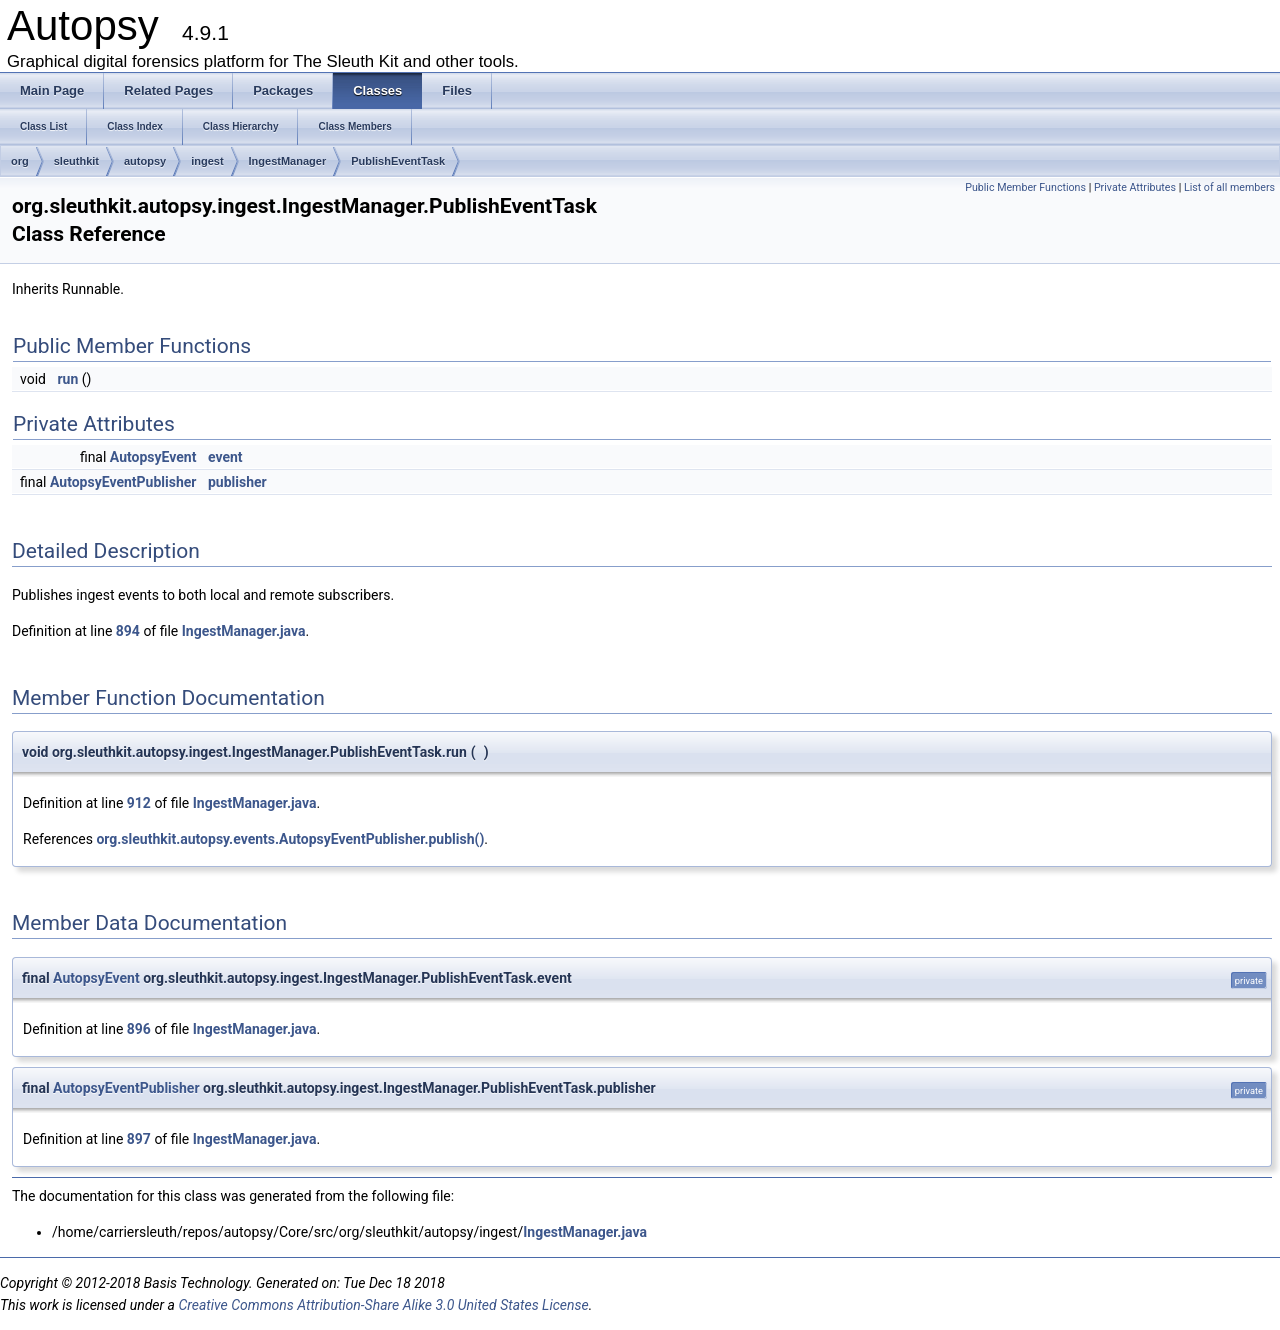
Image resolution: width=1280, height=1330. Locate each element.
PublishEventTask (398, 161)
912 (139, 803)
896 (139, 1029)
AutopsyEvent (153, 457)
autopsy (145, 161)
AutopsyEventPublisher (123, 482)
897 (139, 1139)
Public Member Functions (1025, 187)
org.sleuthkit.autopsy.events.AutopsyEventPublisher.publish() (290, 839)
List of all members (1229, 187)
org (20, 161)
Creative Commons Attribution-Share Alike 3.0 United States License (383, 1305)
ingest (207, 161)
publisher (237, 482)
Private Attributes (1135, 187)
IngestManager (288, 161)
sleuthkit (76, 161)
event (225, 457)
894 (128, 631)
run (67, 379)
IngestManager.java (244, 631)
